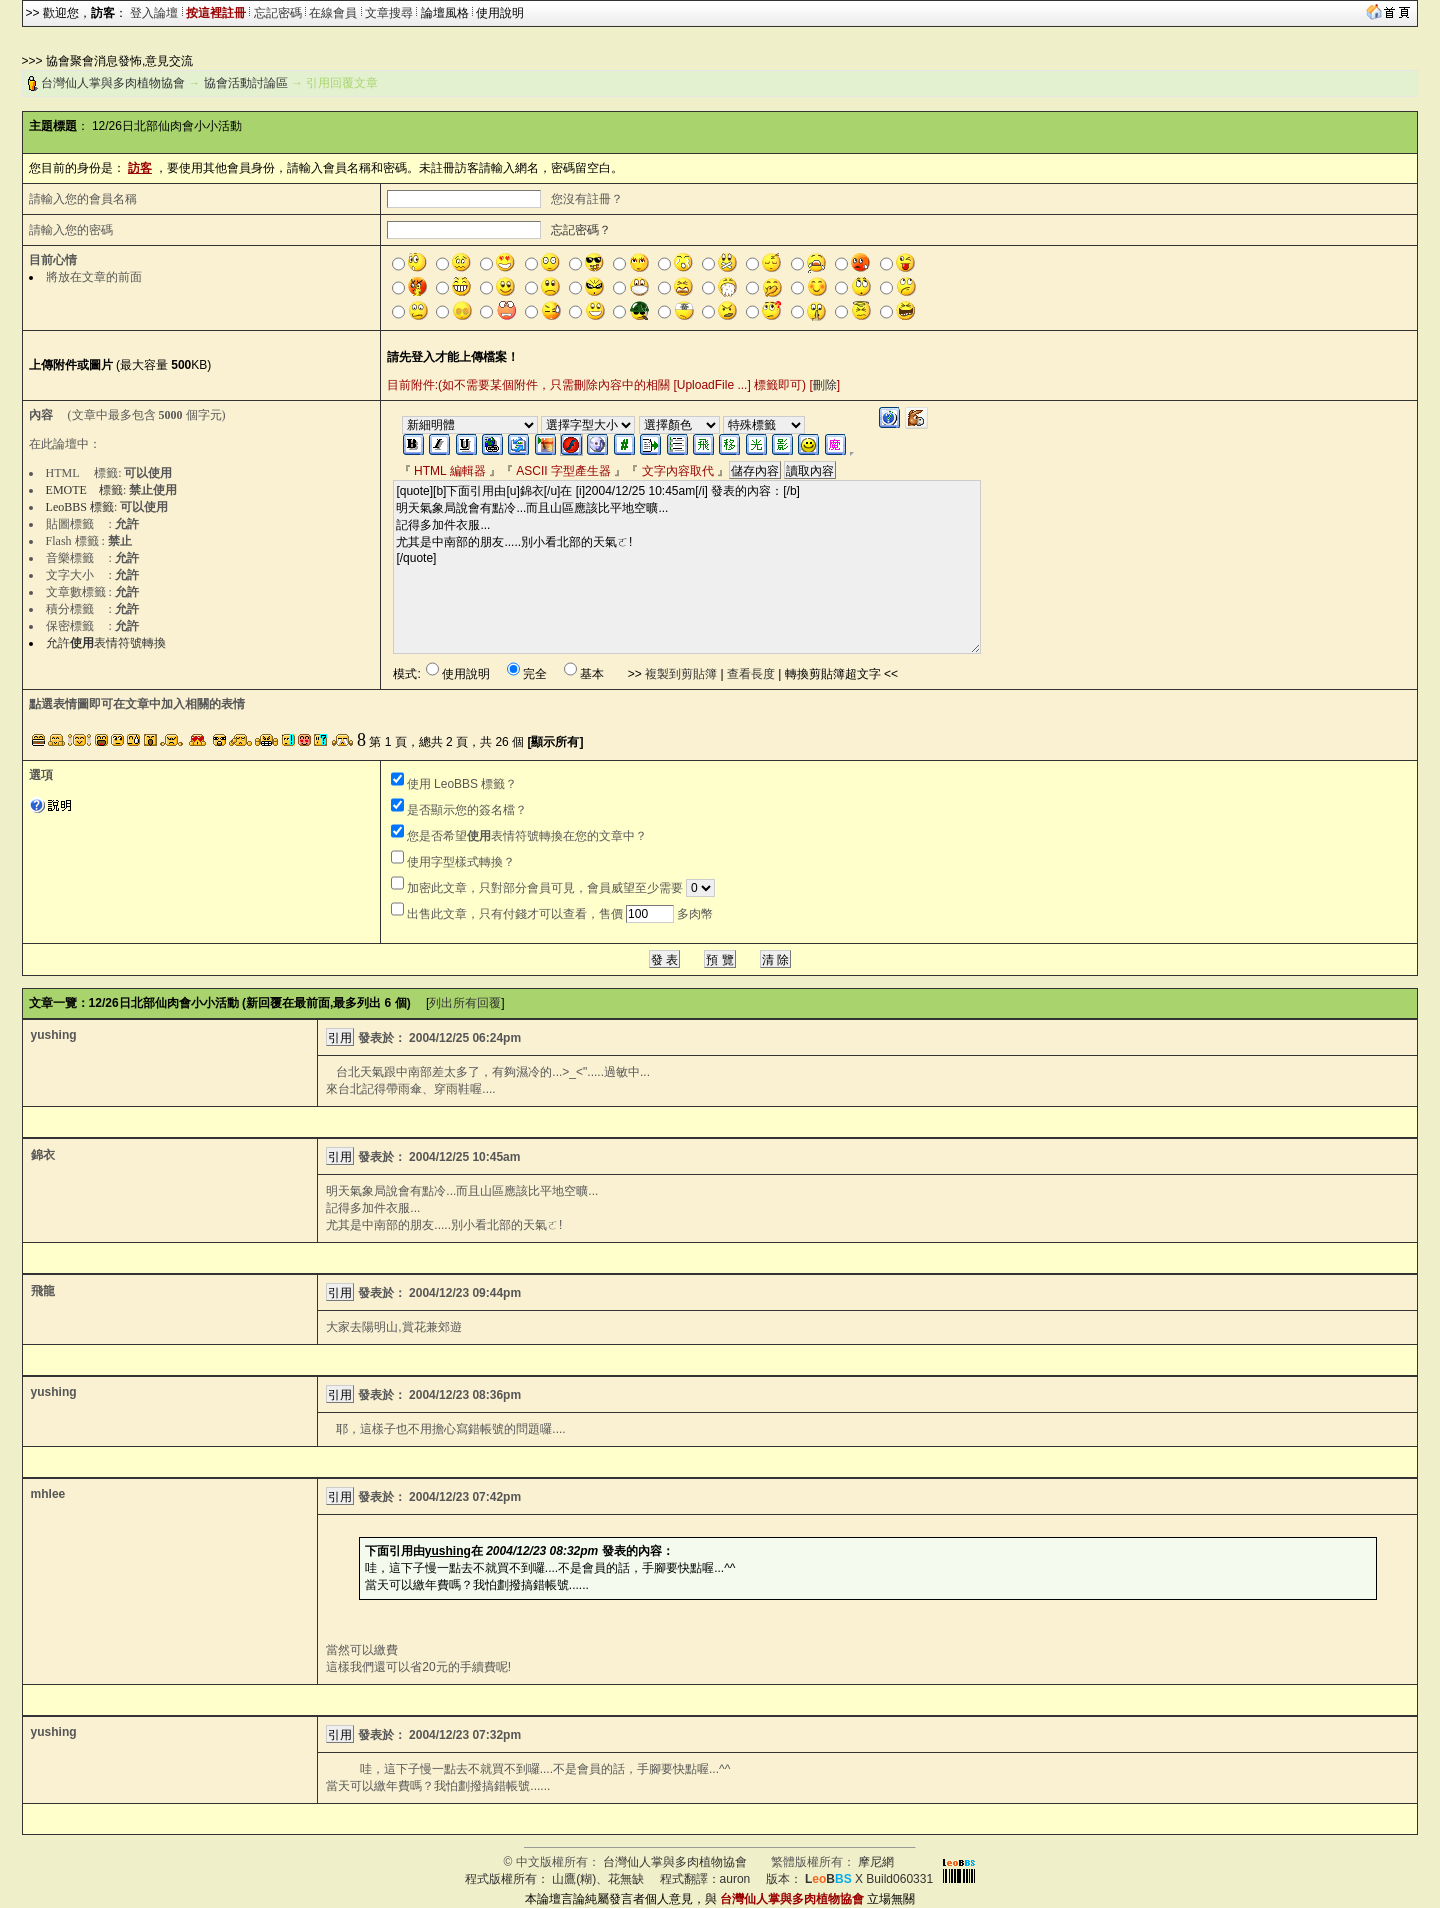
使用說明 (500, 13)
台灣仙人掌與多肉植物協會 (113, 83)
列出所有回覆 (465, 1003)
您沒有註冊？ (587, 199)
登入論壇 (154, 13)
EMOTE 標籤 (84, 490)
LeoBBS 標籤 (80, 507)
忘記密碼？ (581, 230)
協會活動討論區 (246, 83)
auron (735, 1879)
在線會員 (333, 13)
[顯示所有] (555, 742)
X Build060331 (869, 1879)
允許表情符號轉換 (106, 643)
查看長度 (751, 674)
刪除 (825, 385)
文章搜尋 (389, 13)
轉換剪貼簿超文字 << (841, 674)
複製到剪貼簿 (681, 674)
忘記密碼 (278, 13)
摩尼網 (876, 1862)
